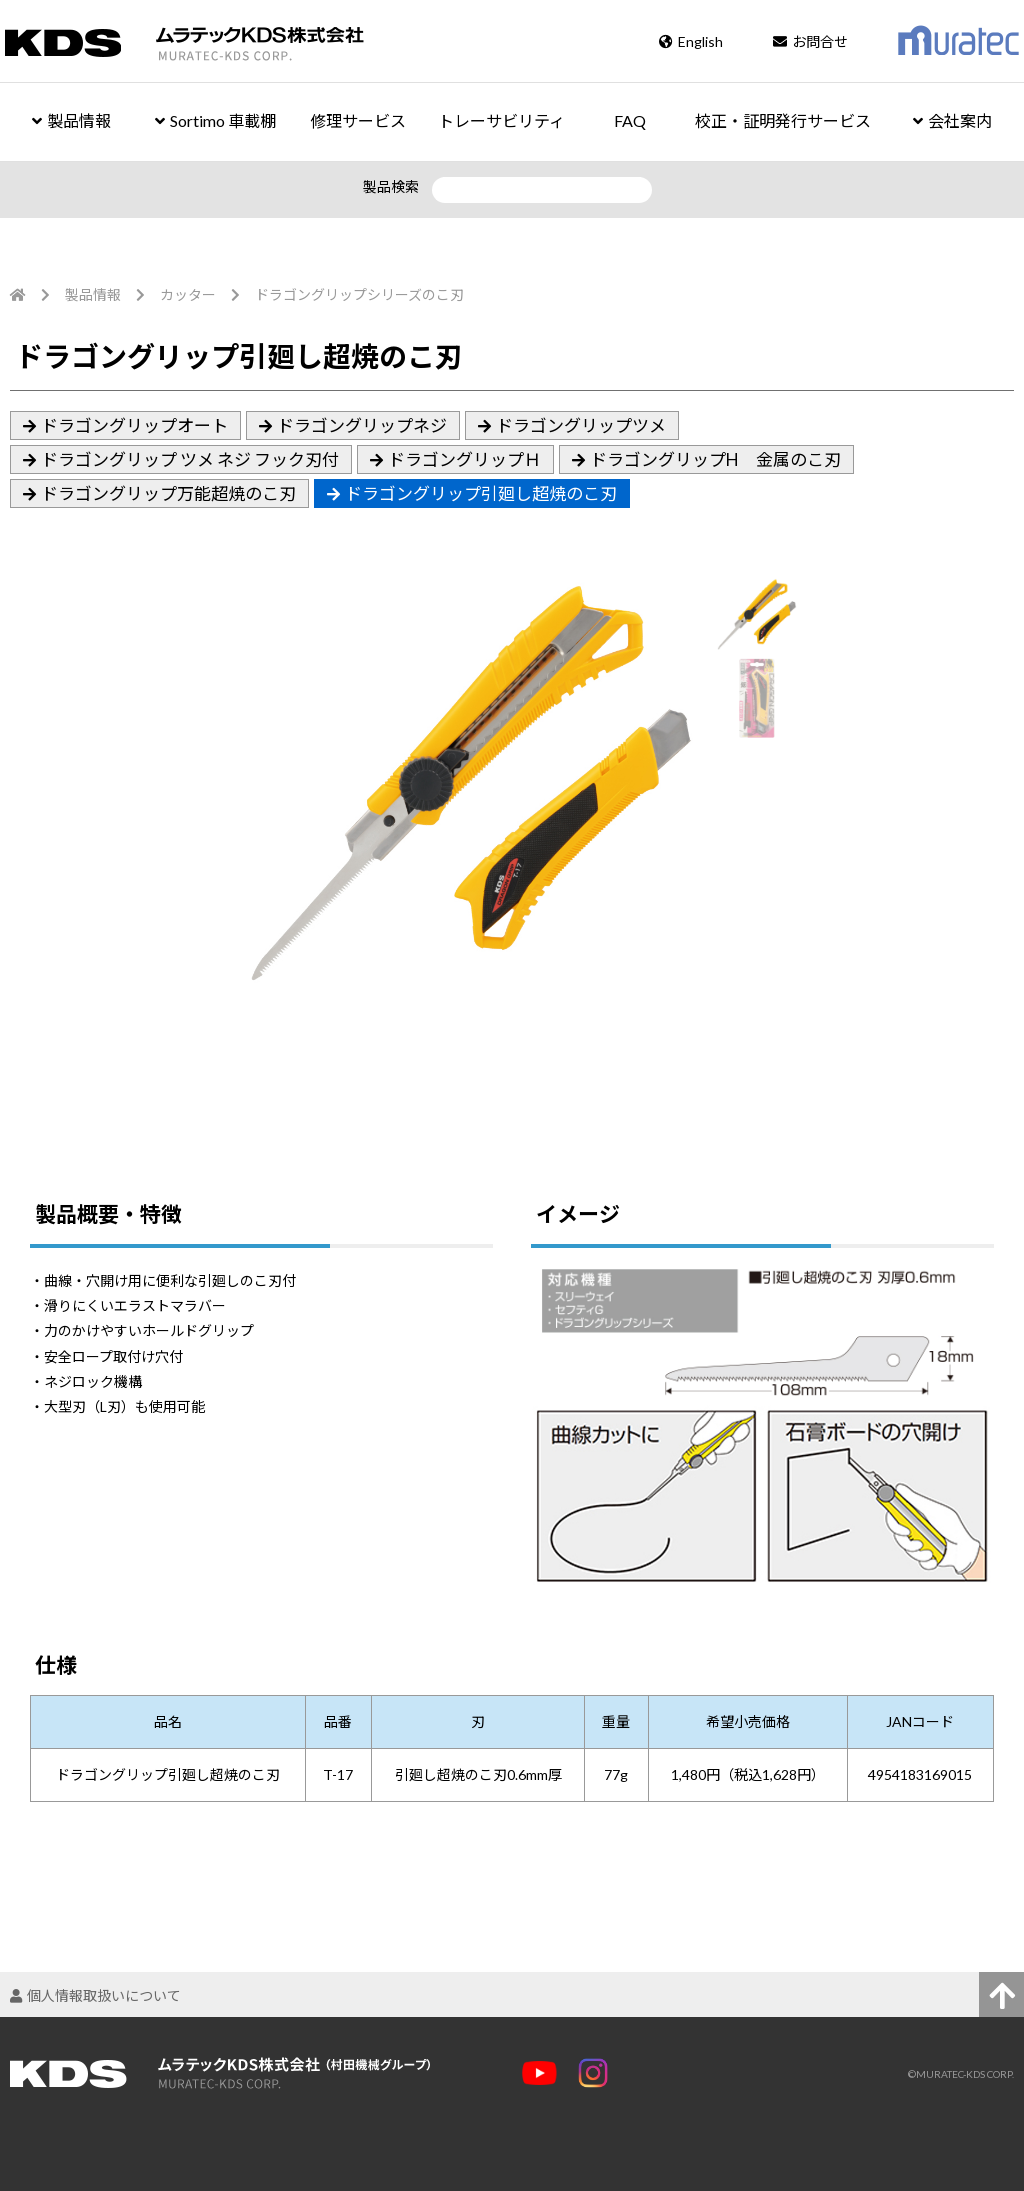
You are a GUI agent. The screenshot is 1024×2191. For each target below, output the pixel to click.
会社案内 (952, 120)
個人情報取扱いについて (95, 1995)
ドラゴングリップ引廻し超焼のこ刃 (481, 493)
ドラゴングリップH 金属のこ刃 (715, 459)
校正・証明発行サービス (783, 120)
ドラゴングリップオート (134, 425)
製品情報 (71, 120)
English (691, 41)
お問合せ (810, 41)
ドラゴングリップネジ (362, 425)
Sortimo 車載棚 (215, 120)
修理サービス (358, 120)
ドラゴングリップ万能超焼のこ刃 (168, 493)
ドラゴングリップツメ (581, 425)
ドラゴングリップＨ (464, 459)
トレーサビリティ (501, 120)
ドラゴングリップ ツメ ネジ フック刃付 (190, 459)
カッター (188, 294)
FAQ (630, 120)
